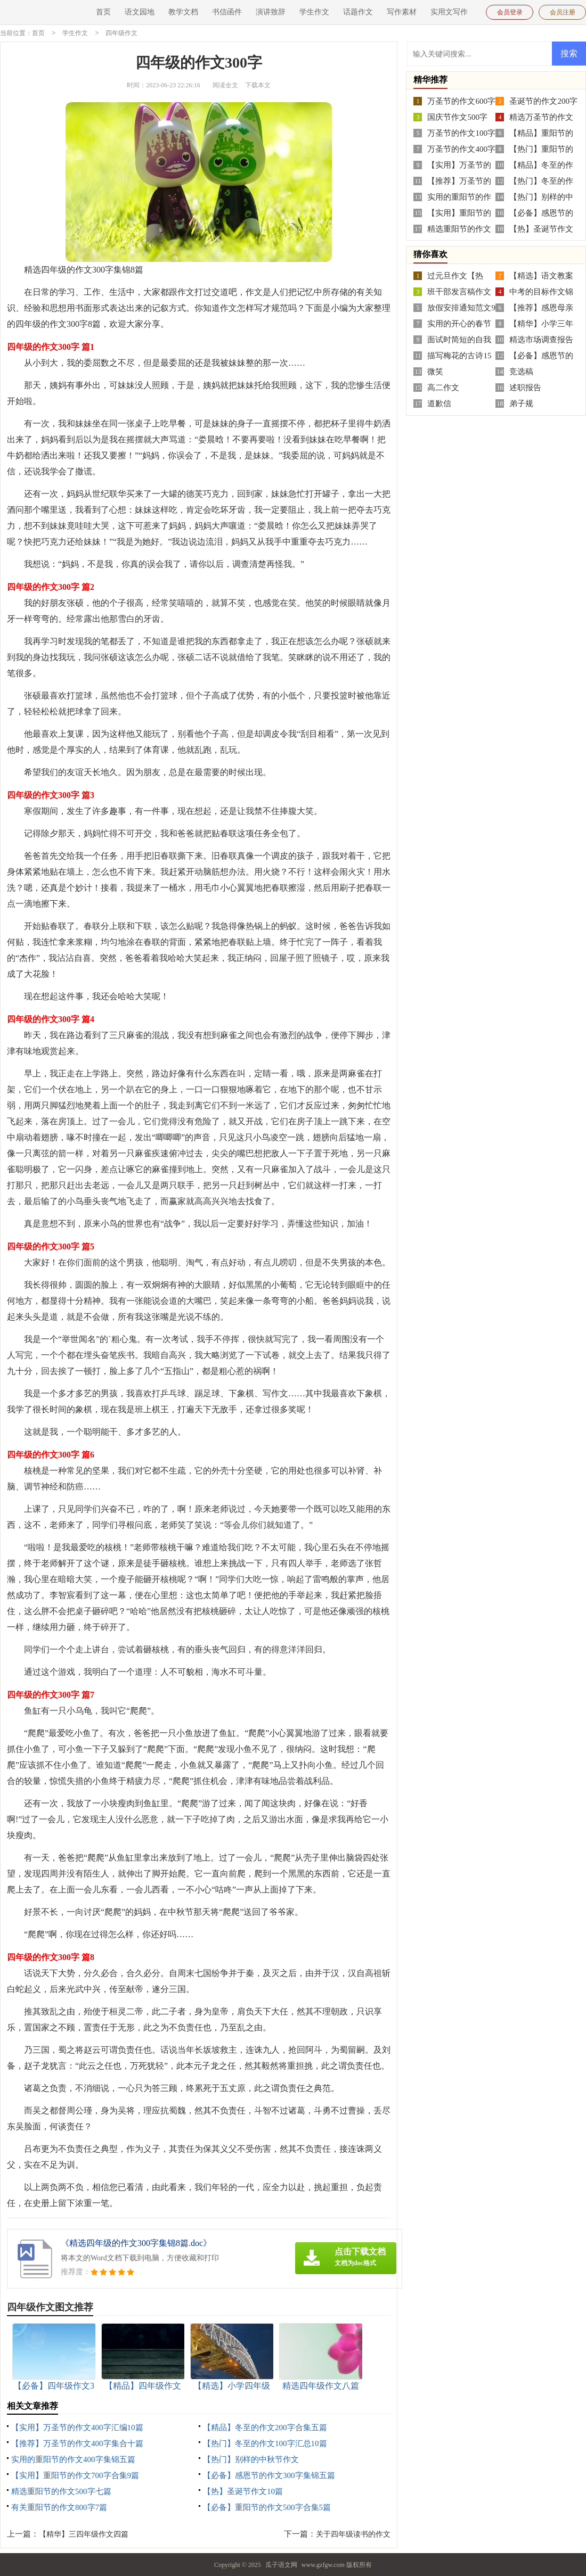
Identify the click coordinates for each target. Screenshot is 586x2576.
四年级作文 (121, 33)
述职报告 (525, 387)
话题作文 (358, 12)
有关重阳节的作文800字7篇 (59, 2507)
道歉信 (439, 403)
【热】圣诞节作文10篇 (243, 2491)
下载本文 (258, 84)
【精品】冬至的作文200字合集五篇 (265, 2427)
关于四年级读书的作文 (353, 2534)
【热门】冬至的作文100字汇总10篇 (265, 2443)
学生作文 (314, 12)
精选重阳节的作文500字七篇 (61, 2491)
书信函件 (227, 12)
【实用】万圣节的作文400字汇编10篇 (77, 2427)
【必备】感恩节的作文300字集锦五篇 (269, 2475)
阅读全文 (225, 84)
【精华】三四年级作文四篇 (83, 2534)
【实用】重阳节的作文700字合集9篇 (75, 2475)
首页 (103, 12)
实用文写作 (449, 12)
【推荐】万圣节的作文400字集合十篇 (77, 2443)
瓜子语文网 (281, 2564)
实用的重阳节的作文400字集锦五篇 (73, 2459)
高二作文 (443, 387)
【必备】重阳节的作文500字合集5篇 (267, 2507)
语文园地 (139, 12)
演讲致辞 (271, 12)
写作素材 (402, 12)
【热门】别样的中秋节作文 (251, 2459)
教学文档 (183, 12)
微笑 (435, 371)
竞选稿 (521, 371)
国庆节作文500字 (457, 116)
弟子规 (521, 403)
